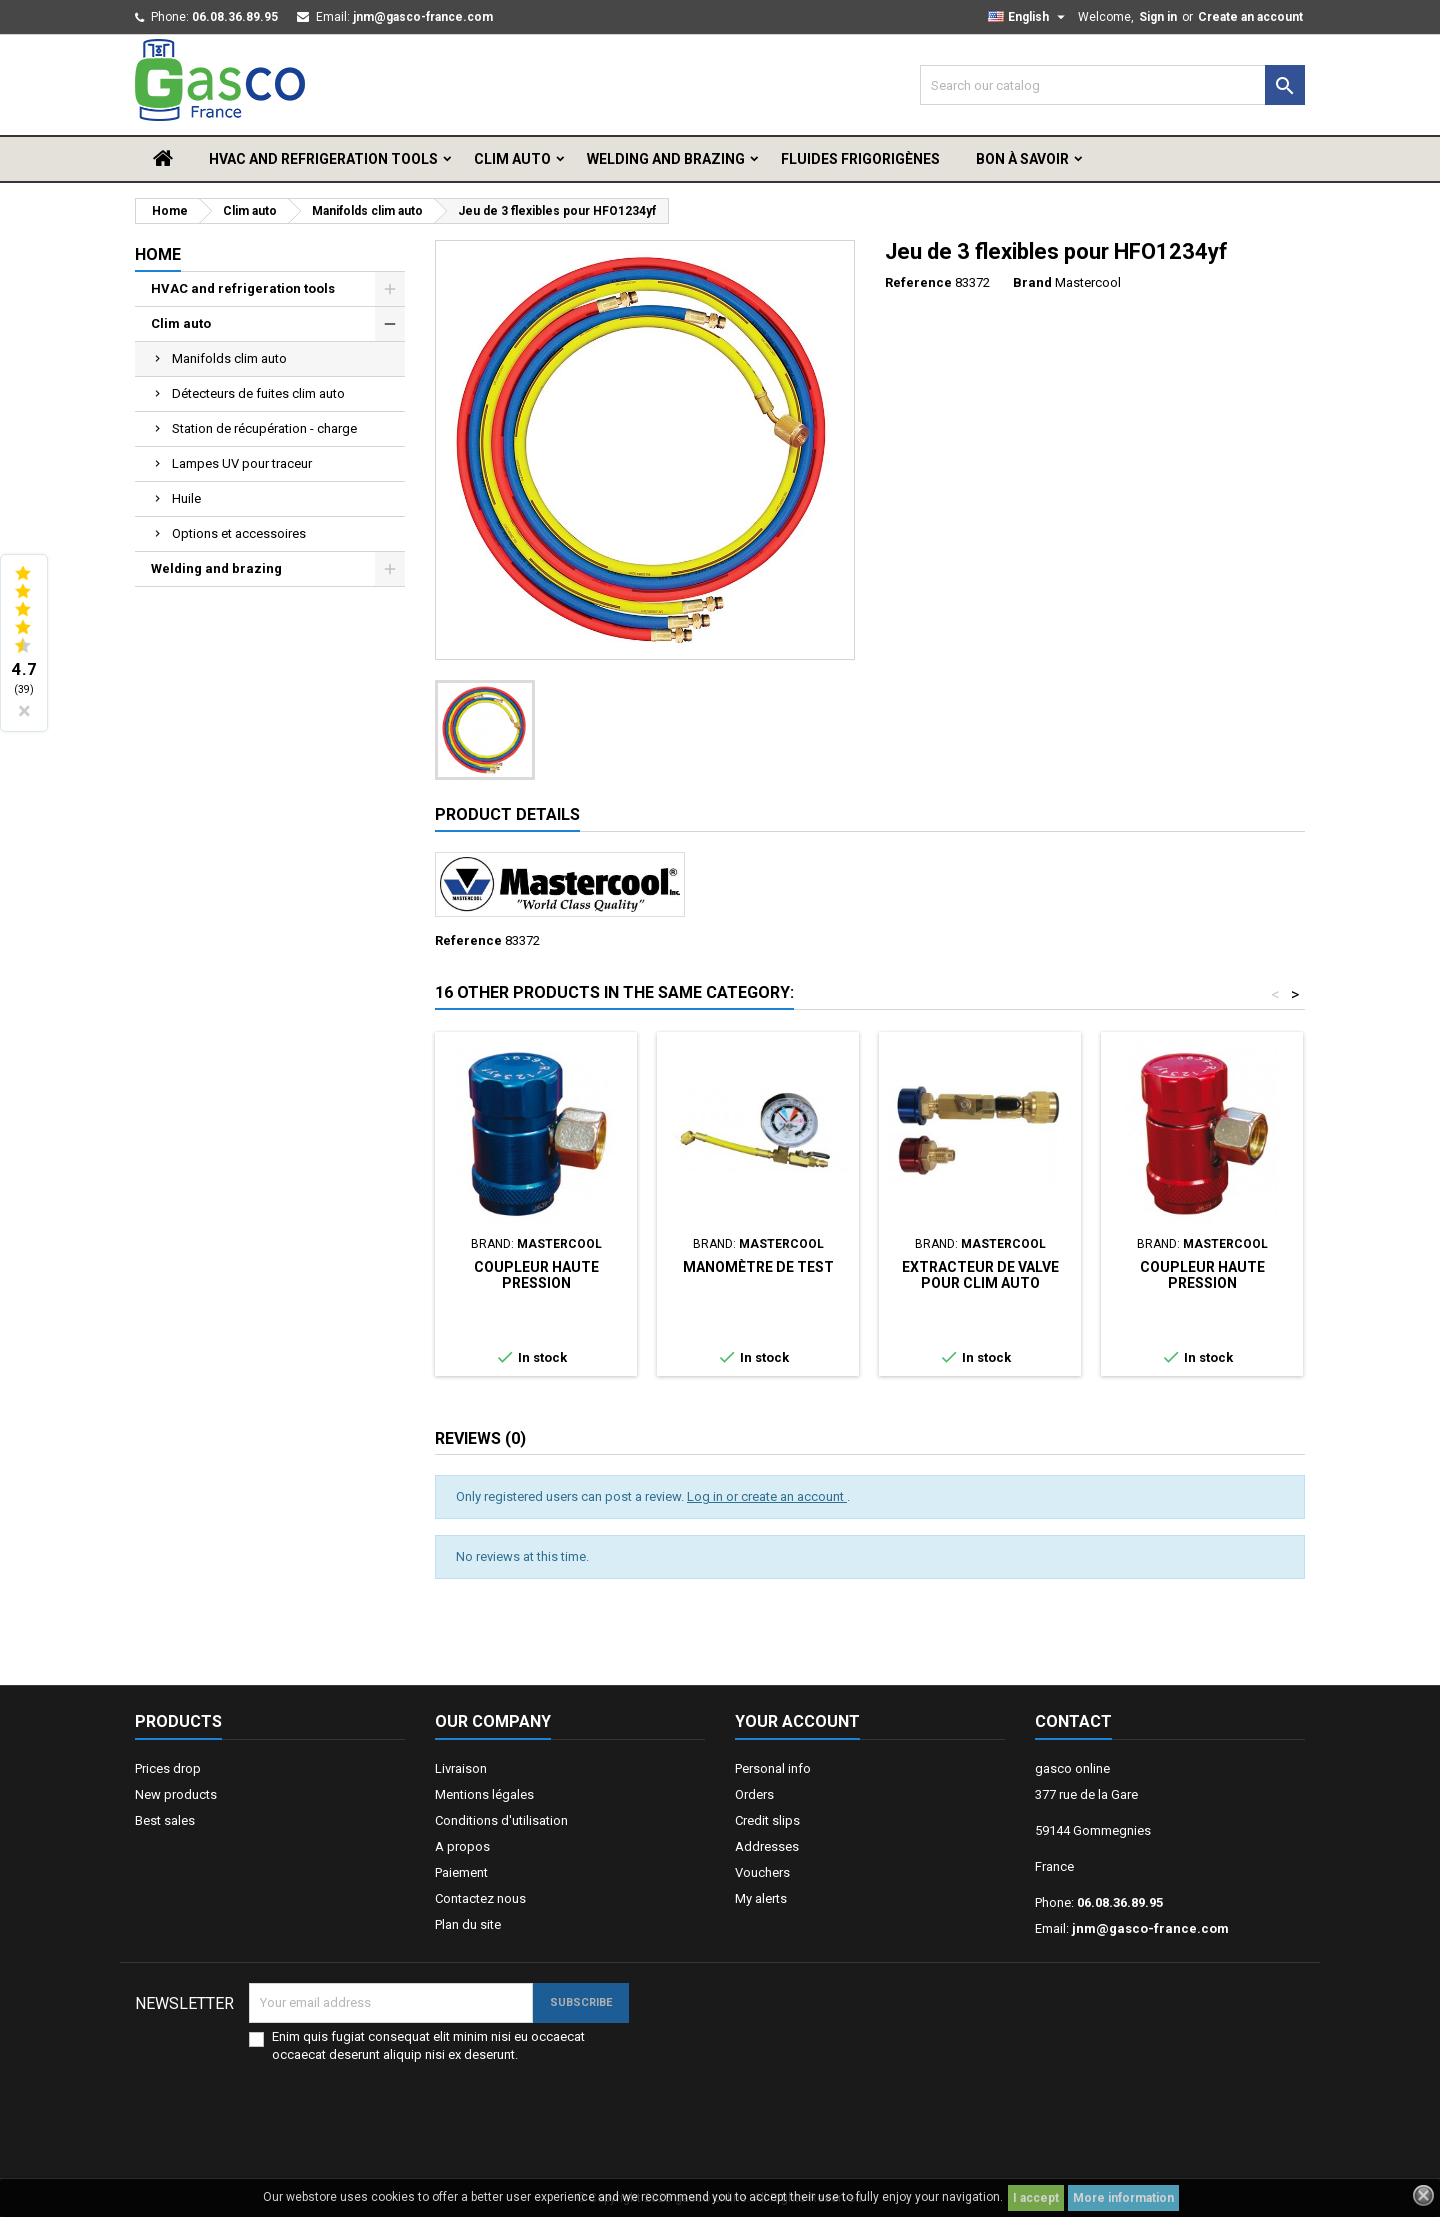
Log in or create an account (767, 1496)
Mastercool (1088, 282)
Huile (186, 498)
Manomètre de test (758, 1267)
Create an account (1250, 17)
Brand (1032, 282)
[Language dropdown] (1029, 17)
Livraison (461, 1768)
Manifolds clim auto (229, 358)
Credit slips (767, 1820)
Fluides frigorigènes (860, 159)
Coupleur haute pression (536, 1275)
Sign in (1158, 17)
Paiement (461, 1872)
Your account (797, 1721)
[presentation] (504, 2103)
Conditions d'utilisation (501, 1820)
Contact (1073, 1721)
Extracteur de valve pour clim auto (980, 1275)
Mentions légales (484, 1794)
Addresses (767, 1846)
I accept (1036, 2198)
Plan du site (468, 1924)
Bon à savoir (1022, 159)
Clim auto (512, 159)
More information (1123, 2198)
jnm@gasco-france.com (423, 17)
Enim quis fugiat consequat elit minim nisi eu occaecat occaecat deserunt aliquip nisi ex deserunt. (428, 2045)
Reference (918, 282)
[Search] (1112, 85)
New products (176, 1794)
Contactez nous (480, 1898)
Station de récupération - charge (264, 428)
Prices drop (168, 1768)
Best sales (165, 1820)
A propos (462, 1846)
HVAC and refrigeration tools (323, 159)
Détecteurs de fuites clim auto (258, 393)
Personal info (773, 1768)
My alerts (761, 1898)
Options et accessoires (239, 533)
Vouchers (762, 1872)
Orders (754, 1794)
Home (158, 254)
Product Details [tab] (507, 814)
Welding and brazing (666, 159)
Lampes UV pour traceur (242, 463)
